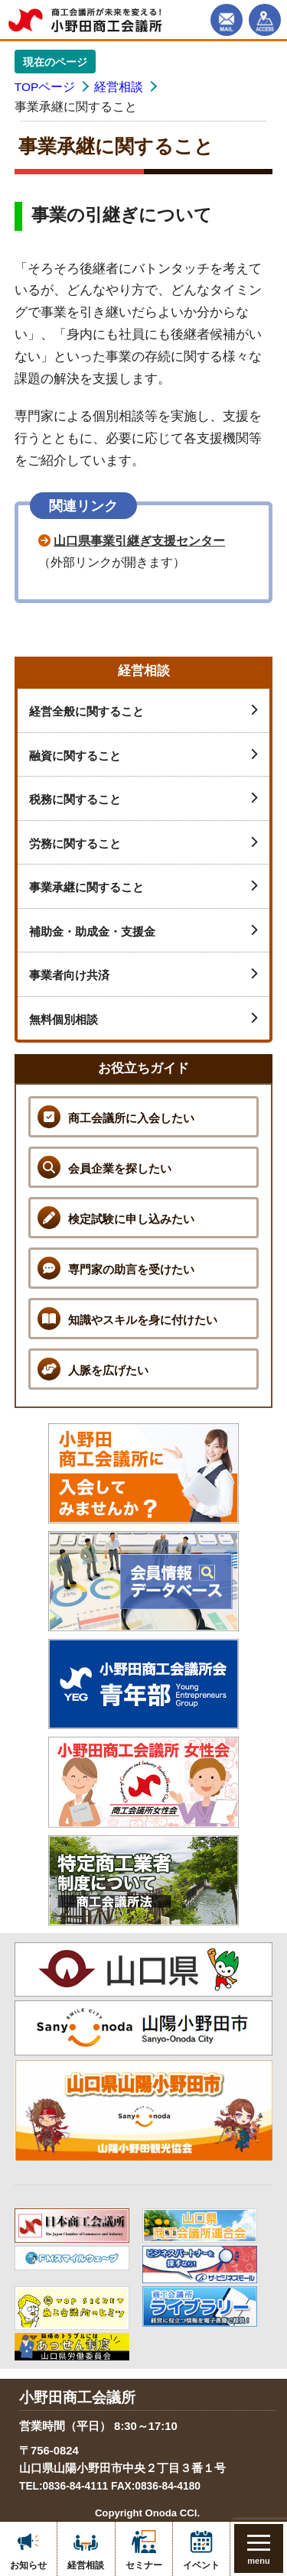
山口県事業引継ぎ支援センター (139, 540)
